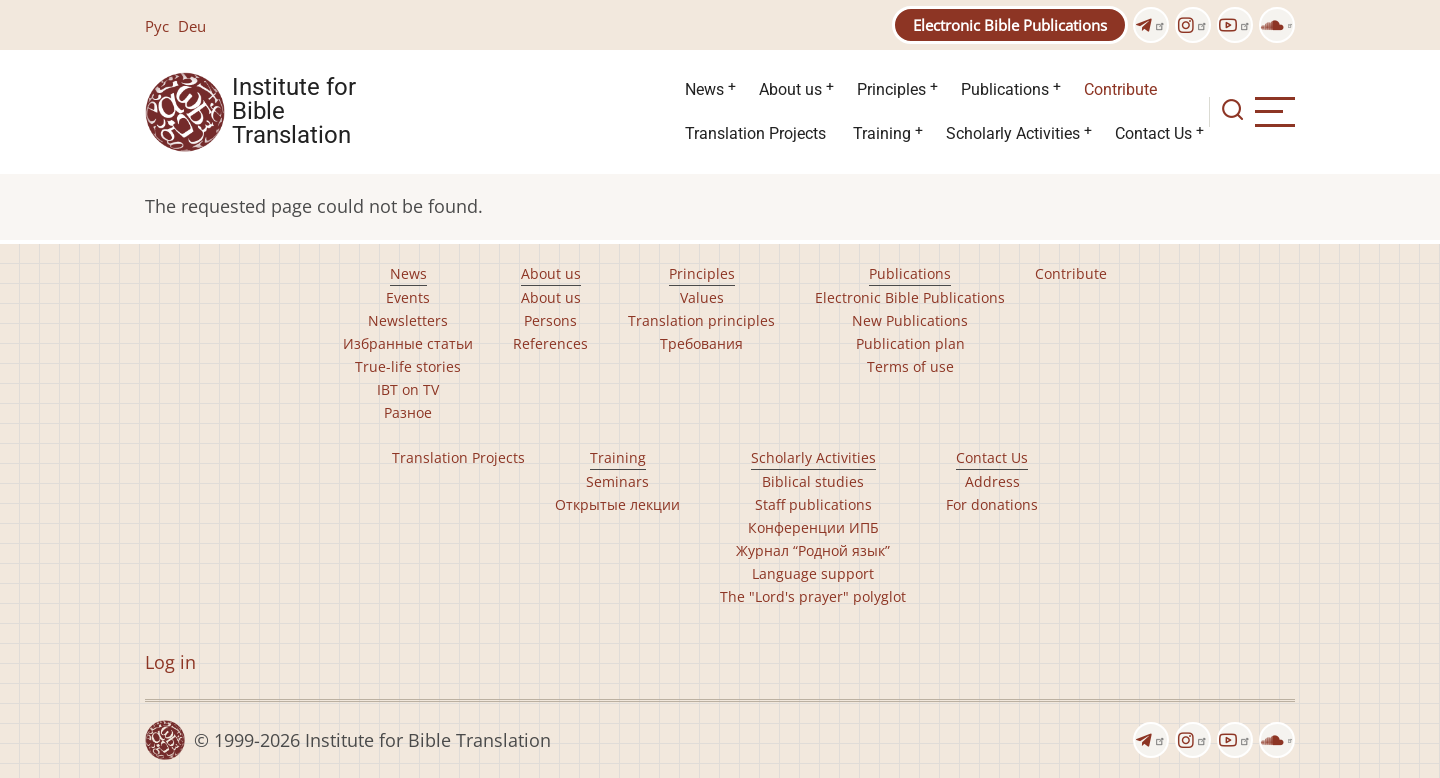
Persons (550, 320)
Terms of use (910, 366)
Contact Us (1153, 133)
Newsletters (408, 320)
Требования (701, 343)
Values (702, 297)
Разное (408, 412)
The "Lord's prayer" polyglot (813, 596)
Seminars (617, 481)
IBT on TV (408, 389)
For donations (992, 504)
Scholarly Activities (1013, 133)
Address (992, 481)
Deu (192, 26)
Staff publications (813, 504)
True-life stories (408, 366)
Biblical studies (813, 481)
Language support (813, 573)
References (550, 343)
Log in (170, 662)
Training (882, 133)
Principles (891, 89)
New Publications (910, 320)
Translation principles (701, 320)
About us (790, 89)
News (704, 89)
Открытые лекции (617, 504)
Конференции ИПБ (813, 527)
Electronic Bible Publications (1010, 25)
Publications (1005, 89)
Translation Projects (755, 133)
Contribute (1120, 89)
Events (408, 297)
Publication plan (910, 343)
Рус (157, 26)
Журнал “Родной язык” (813, 550)
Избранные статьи (408, 343)
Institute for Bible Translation (294, 112)
